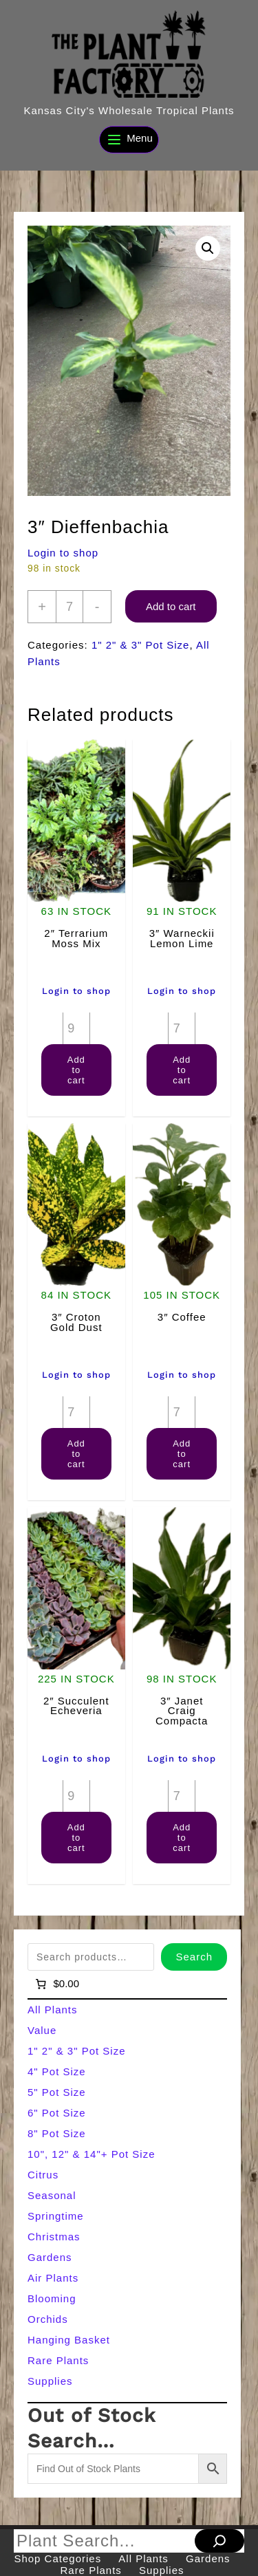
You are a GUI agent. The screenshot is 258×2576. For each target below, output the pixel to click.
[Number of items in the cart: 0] (56, 1984)
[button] (207, 248)
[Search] (219, 2541)
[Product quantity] (69, 607)
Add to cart (171, 606)
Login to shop (63, 553)
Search (194, 1956)
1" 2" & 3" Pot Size (141, 645)
